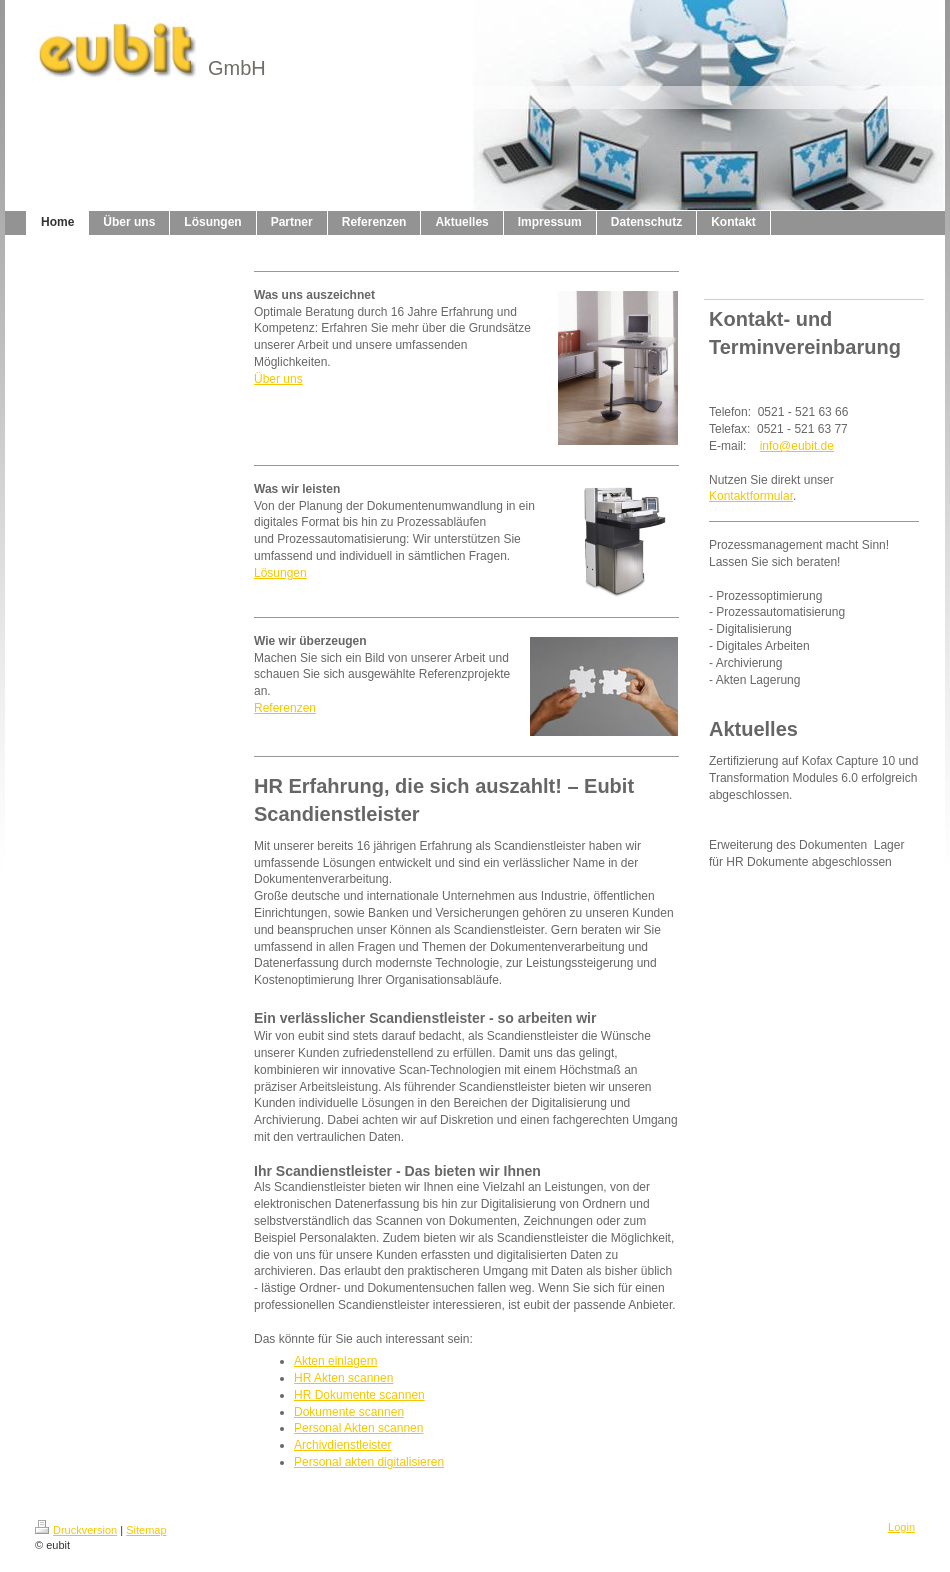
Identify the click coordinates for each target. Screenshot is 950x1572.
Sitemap (146, 1530)
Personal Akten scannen (358, 1428)
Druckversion (76, 1530)
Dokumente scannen (349, 1412)
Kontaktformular (751, 496)
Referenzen (285, 708)
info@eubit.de (797, 446)
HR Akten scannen (343, 1378)
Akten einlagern (335, 1361)
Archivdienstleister (342, 1445)
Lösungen (280, 573)
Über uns (278, 379)
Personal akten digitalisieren (369, 1462)
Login (901, 1527)
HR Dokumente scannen (359, 1395)
